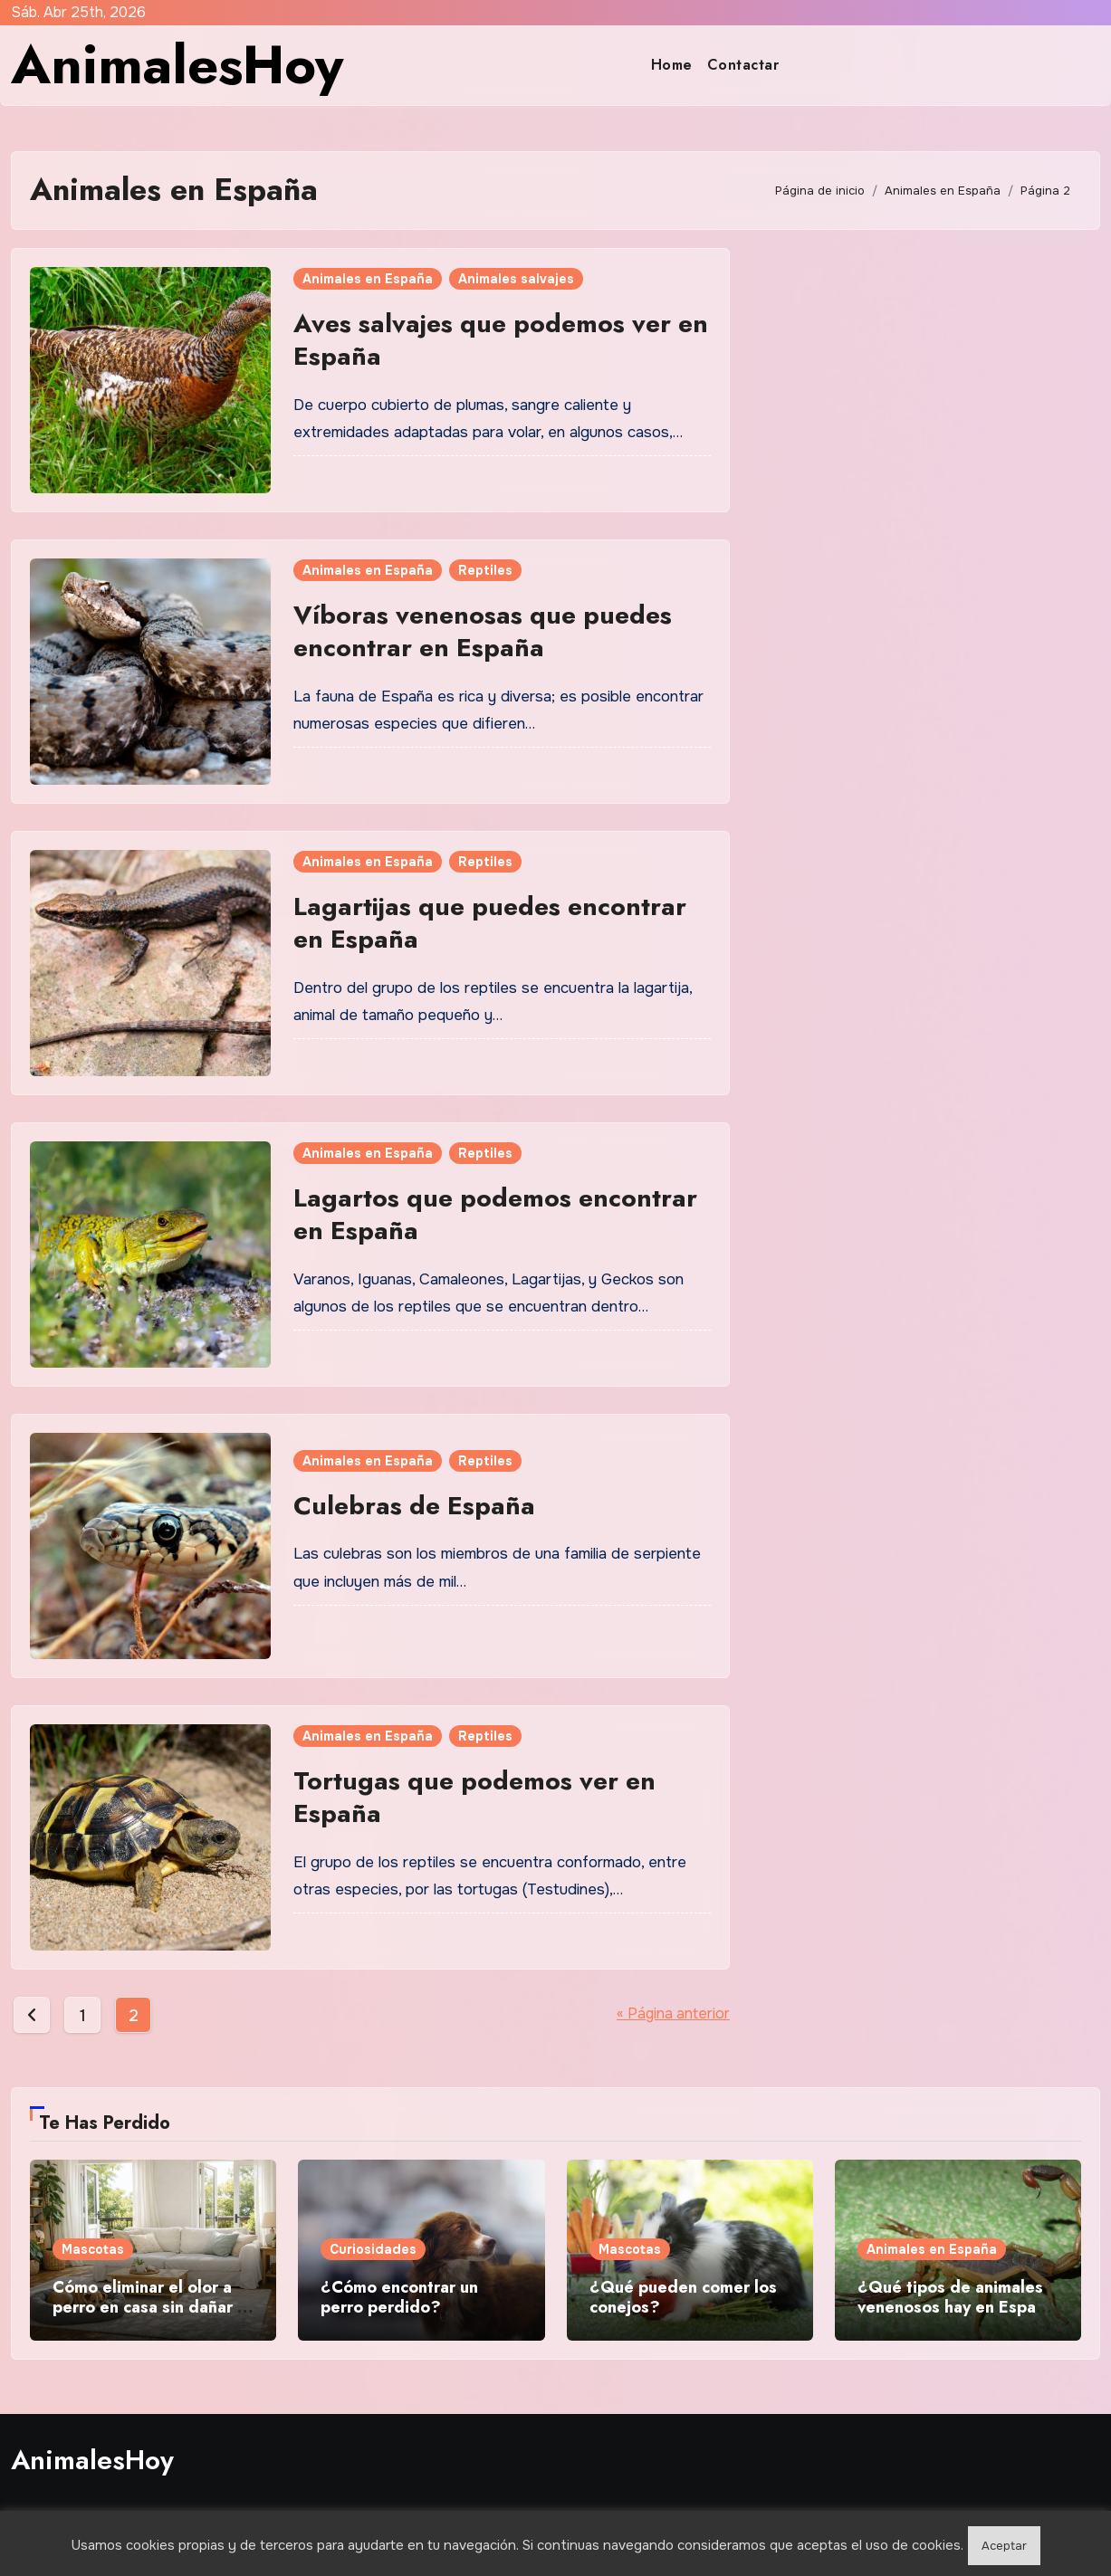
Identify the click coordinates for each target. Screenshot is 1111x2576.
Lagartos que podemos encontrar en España (495, 1214)
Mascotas (93, 2249)
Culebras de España (414, 1505)
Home (672, 64)
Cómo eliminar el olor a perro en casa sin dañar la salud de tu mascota (152, 2306)
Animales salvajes (516, 279)
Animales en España (367, 279)
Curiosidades (373, 2249)
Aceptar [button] (1004, 2545)
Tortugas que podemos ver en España (474, 1797)
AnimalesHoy (177, 64)
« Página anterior (673, 2013)
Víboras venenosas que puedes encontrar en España (482, 631)
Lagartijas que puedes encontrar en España (489, 923)
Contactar (743, 64)
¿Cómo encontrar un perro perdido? (399, 2297)
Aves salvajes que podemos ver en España (500, 340)
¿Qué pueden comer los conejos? (683, 2297)
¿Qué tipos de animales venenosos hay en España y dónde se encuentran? (955, 2306)
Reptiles (485, 570)
